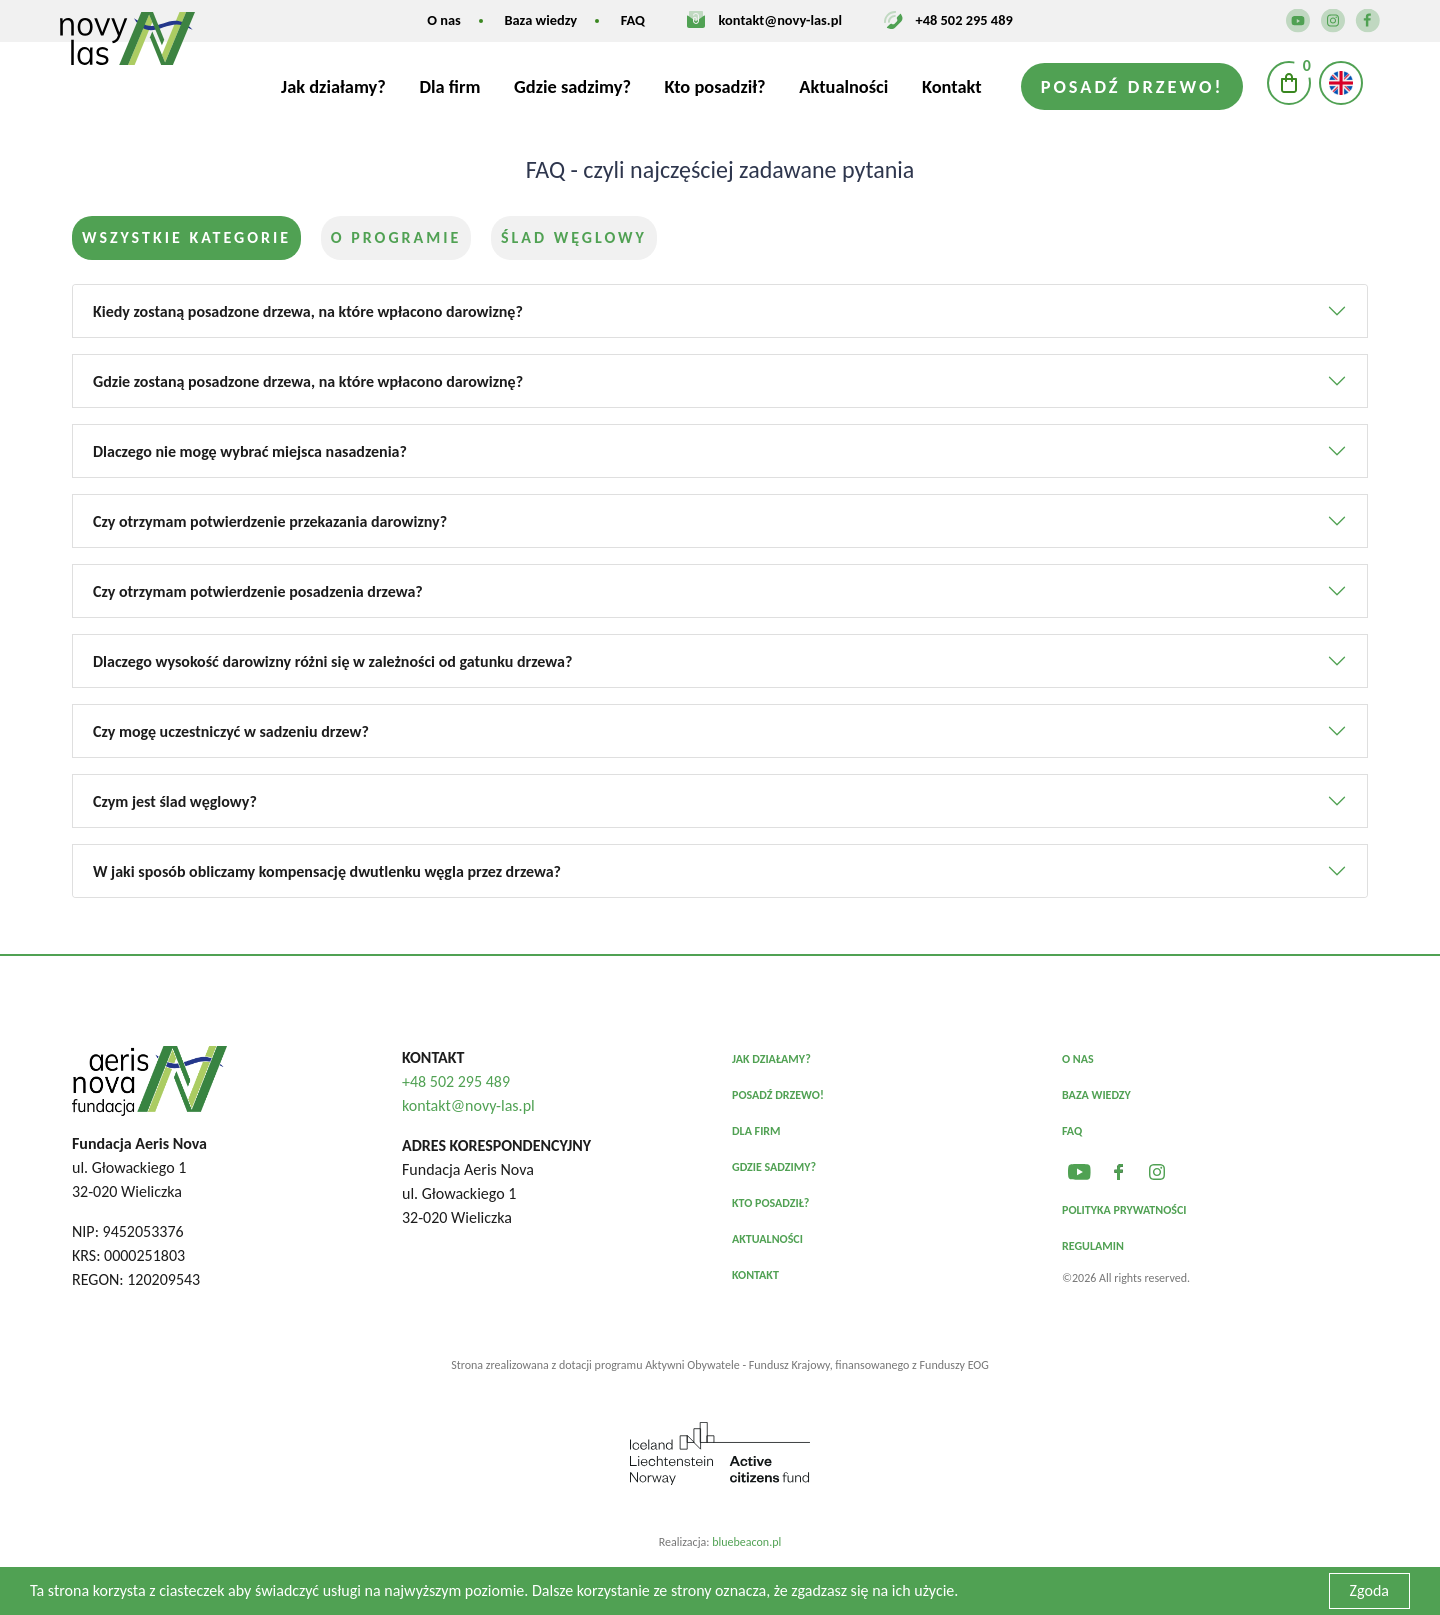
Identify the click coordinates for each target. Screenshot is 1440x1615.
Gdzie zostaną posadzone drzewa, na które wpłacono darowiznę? (308, 381)
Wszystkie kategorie (186, 237)
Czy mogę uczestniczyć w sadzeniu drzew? (231, 731)
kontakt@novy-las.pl (780, 20)
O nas (444, 20)
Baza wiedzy (540, 20)
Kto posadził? (715, 86)
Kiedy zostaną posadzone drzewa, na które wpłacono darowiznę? (308, 311)
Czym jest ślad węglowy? (175, 801)
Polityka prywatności (1124, 1210)
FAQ (633, 20)
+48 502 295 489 (964, 20)
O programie (396, 237)
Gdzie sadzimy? (572, 86)
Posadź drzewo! (1132, 86)
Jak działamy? (333, 86)
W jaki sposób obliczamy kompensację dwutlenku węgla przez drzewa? (327, 871)
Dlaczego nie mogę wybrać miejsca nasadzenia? (250, 451)
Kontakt (952, 86)
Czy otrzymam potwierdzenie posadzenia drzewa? (258, 591)
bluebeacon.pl (746, 1542)
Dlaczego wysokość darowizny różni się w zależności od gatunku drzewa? (332, 661)
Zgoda (1369, 1590)
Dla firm (449, 86)
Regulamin (1093, 1246)
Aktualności (843, 86)
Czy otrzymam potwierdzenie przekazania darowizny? (270, 521)
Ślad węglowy (574, 237)
